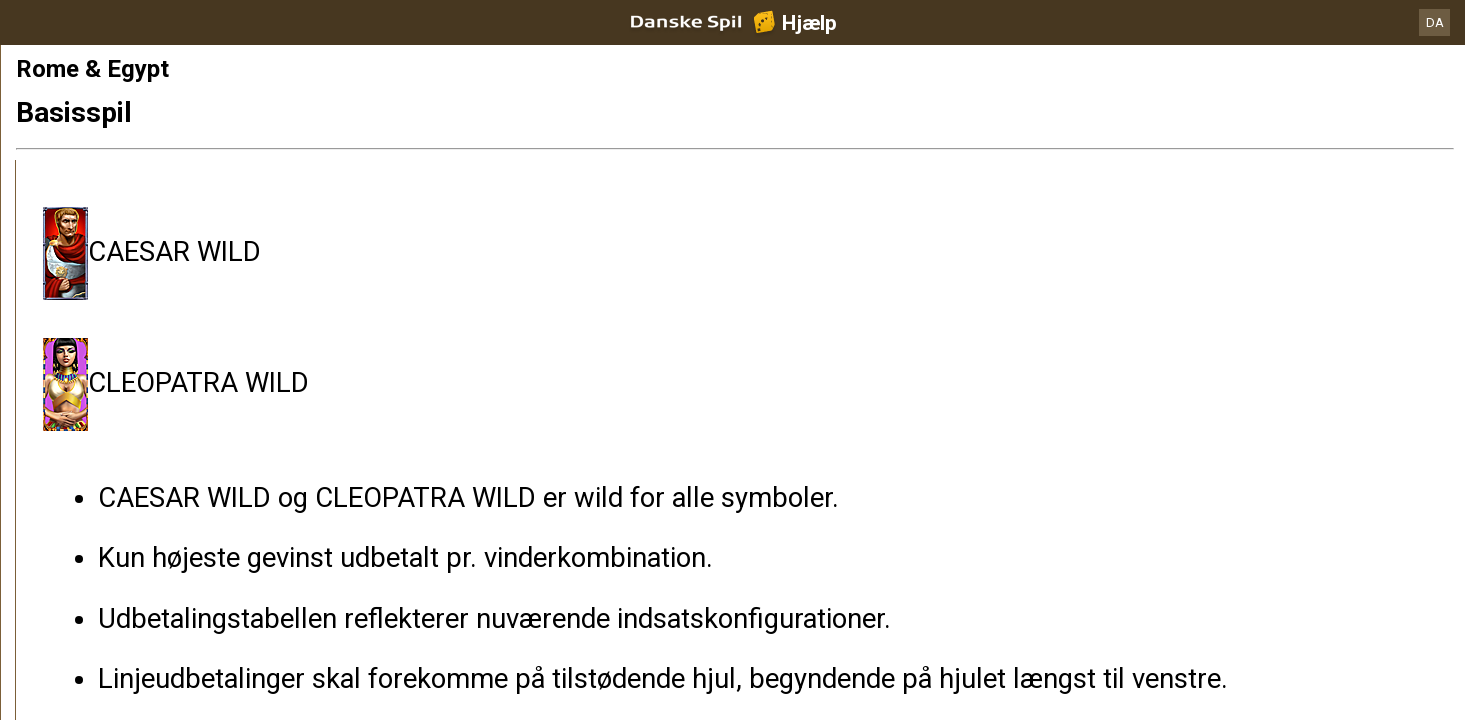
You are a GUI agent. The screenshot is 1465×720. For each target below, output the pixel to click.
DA (1435, 22)
